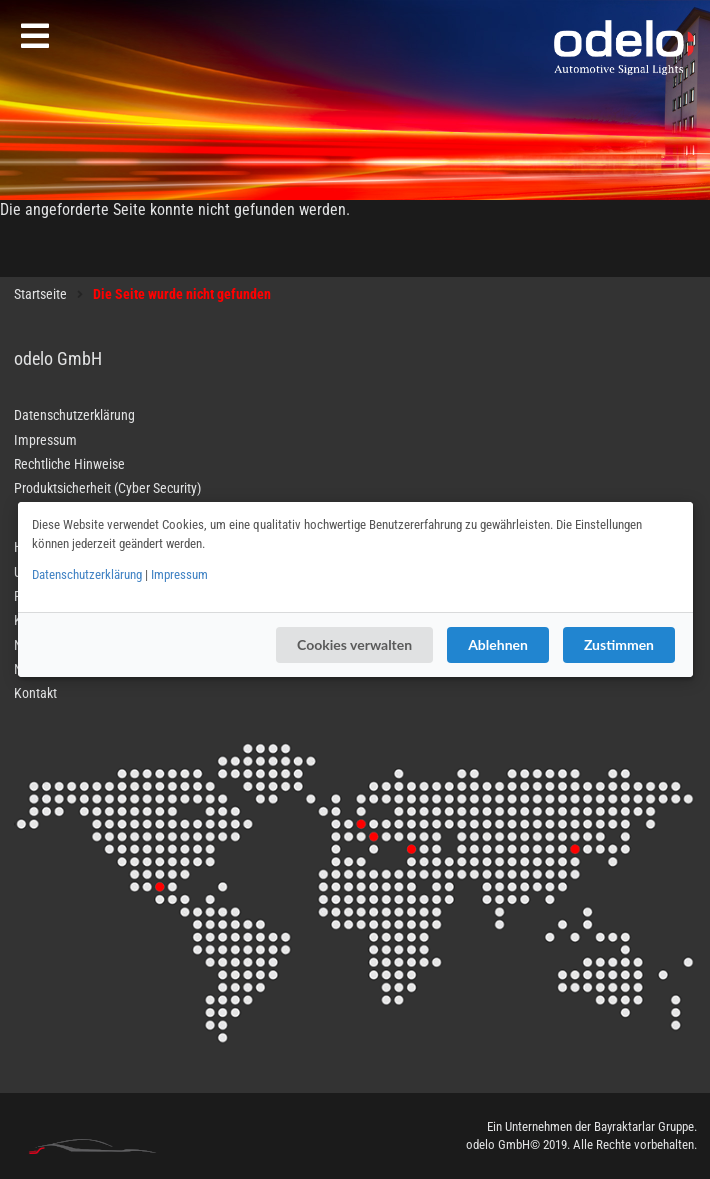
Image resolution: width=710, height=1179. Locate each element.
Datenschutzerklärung (87, 574)
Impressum (179, 574)
